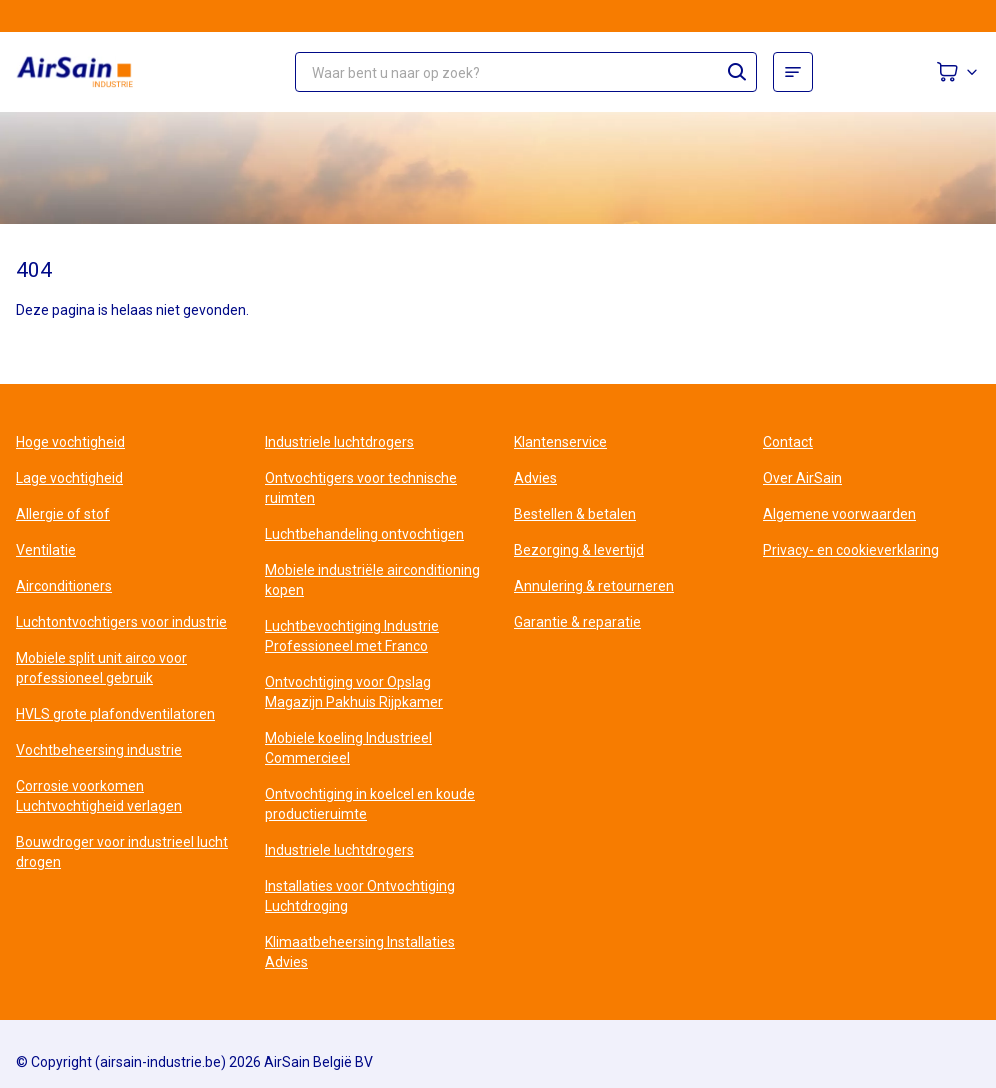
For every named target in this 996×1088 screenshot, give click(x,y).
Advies (535, 478)
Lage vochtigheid (69, 478)
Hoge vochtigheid (70, 442)
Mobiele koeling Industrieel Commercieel (348, 748)
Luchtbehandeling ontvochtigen (364, 534)
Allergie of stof (63, 514)
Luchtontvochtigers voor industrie (121, 622)
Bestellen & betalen (575, 514)
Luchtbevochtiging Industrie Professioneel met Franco (352, 636)
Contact (788, 442)
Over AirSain (802, 478)
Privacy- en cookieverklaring (851, 550)
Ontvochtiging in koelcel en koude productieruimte (370, 804)
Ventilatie (46, 550)
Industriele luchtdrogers (339, 442)
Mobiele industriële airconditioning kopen (372, 580)
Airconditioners (64, 586)
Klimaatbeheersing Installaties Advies (360, 952)
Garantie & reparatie (577, 622)
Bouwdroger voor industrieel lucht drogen (122, 852)
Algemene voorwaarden (839, 514)
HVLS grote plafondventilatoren (115, 714)
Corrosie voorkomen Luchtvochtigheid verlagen (99, 796)
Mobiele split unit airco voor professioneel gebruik (101, 668)
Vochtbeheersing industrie (99, 750)
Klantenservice (560, 442)
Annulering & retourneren (594, 586)
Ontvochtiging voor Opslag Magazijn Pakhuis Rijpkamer (354, 692)
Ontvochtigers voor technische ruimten (361, 488)
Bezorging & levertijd (579, 550)
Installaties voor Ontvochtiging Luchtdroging (360, 896)
